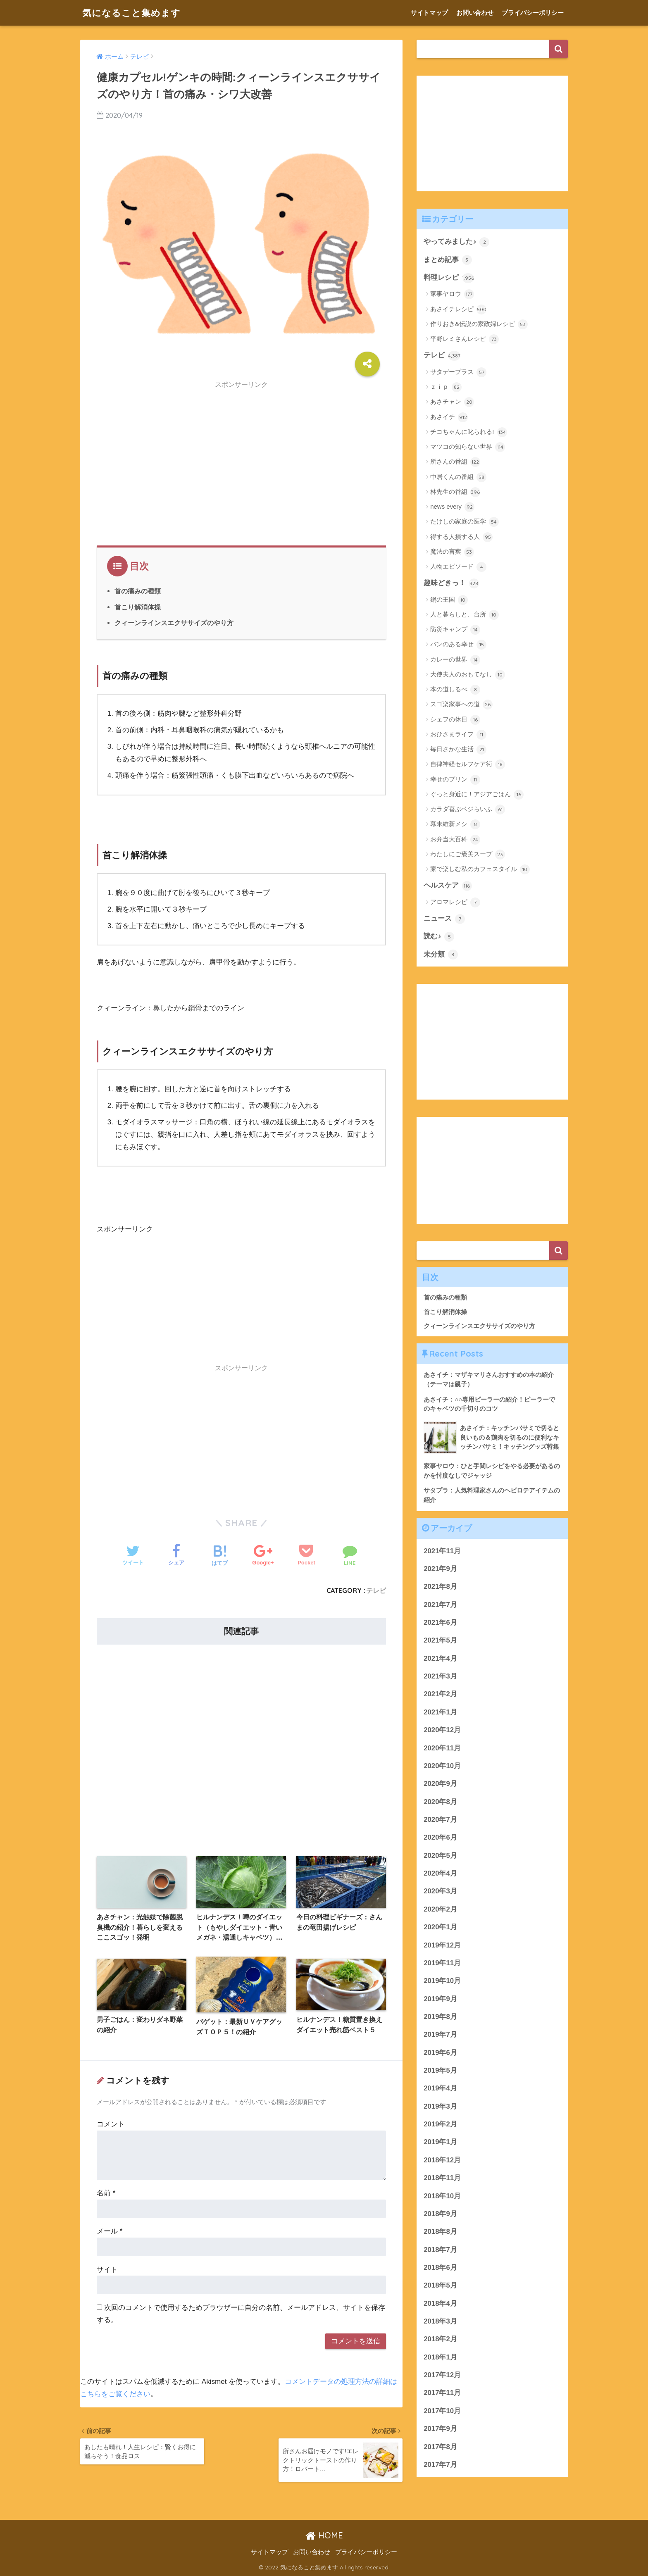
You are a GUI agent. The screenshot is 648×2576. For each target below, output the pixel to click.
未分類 (441, 954)
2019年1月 (440, 2142)
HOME (324, 2536)
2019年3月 (440, 2106)
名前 (106, 2193)
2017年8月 (440, 2447)
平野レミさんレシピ (464, 339)
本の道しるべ (455, 690)
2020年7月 (440, 1820)
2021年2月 (440, 1694)
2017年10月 (442, 2411)
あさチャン (452, 402)
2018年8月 (440, 2232)
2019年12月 (442, 1945)
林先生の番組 (455, 492)
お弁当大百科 (455, 840)
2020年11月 (442, 1748)
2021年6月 (440, 1622)
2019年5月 (440, 2070)
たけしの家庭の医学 (464, 522)
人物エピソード (458, 567)
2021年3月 (440, 1676)
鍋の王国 (449, 600)
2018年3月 (440, 2321)
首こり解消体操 (137, 607)
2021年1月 (440, 1712)
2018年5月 (440, 2285)
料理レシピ (449, 278)
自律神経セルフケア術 (467, 764)
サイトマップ (429, 12)
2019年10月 (442, 1981)
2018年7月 (440, 2250)
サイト (107, 2270)
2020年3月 (440, 1891)
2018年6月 (440, 2267)
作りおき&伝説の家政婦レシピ (479, 324)
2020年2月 (440, 1909)
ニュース (444, 919)
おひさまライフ (458, 735)
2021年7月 (440, 1605)
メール (109, 2231)
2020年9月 (440, 1784)
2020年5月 (440, 1855)
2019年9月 (440, 1999)
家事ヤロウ (452, 294)
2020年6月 (440, 1837)
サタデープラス (458, 372)
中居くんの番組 (458, 477)
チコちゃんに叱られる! (468, 432)
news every (452, 507)
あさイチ (449, 417)
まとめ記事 (448, 260)
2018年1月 (440, 2357)
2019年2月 (440, 2124)
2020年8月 (440, 1802)
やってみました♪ (456, 242)
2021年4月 (440, 1658)
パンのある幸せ (458, 645)
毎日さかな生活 (458, 750)
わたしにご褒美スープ (467, 854)
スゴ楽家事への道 (461, 704)
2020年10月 (442, 1766)
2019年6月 (440, 2053)
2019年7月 (440, 2034)
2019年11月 (442, 1963)
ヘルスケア (448, 886)
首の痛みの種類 (137, 591)
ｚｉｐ (446, 387)
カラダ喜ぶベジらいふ (467, 809)
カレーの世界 (455, 660)
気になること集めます (133, 13)
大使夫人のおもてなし (467, 675)
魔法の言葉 (452, 552)
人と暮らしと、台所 (464, 615)
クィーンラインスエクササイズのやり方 (173, 622)
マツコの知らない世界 (467, 447)
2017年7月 (440, 2465)
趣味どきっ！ (451, 583)
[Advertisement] (241, 451)
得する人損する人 (461, 537)
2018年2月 (440, 2339)
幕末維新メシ (455, 824)
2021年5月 (440, 1640)
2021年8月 (440, 1586)
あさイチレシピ (458, 309)
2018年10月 (442, 2196)
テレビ (376, 1590)
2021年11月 (442, 1551)
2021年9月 (440, 1569)
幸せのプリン (455, 780)
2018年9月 (440, 2214)
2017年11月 (442, 2393)
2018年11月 (442, 2178)
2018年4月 (440, 2303)
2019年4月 (440, 2088)
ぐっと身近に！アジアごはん (477, 795)
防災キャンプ (455, 630)
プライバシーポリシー (533, 12)
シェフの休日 (455, 720)
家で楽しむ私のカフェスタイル (480, 869)
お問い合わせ (474, 12)
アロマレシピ (455, 902)
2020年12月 (442, 1730)
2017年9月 (440, 2429)
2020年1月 (440, 1927)
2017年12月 (442, 2375)
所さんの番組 (455, 462)
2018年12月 (442, 2160)
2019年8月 (440, 2017)
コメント (111, 2124)
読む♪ (439, 937)
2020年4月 (440, 1873)
